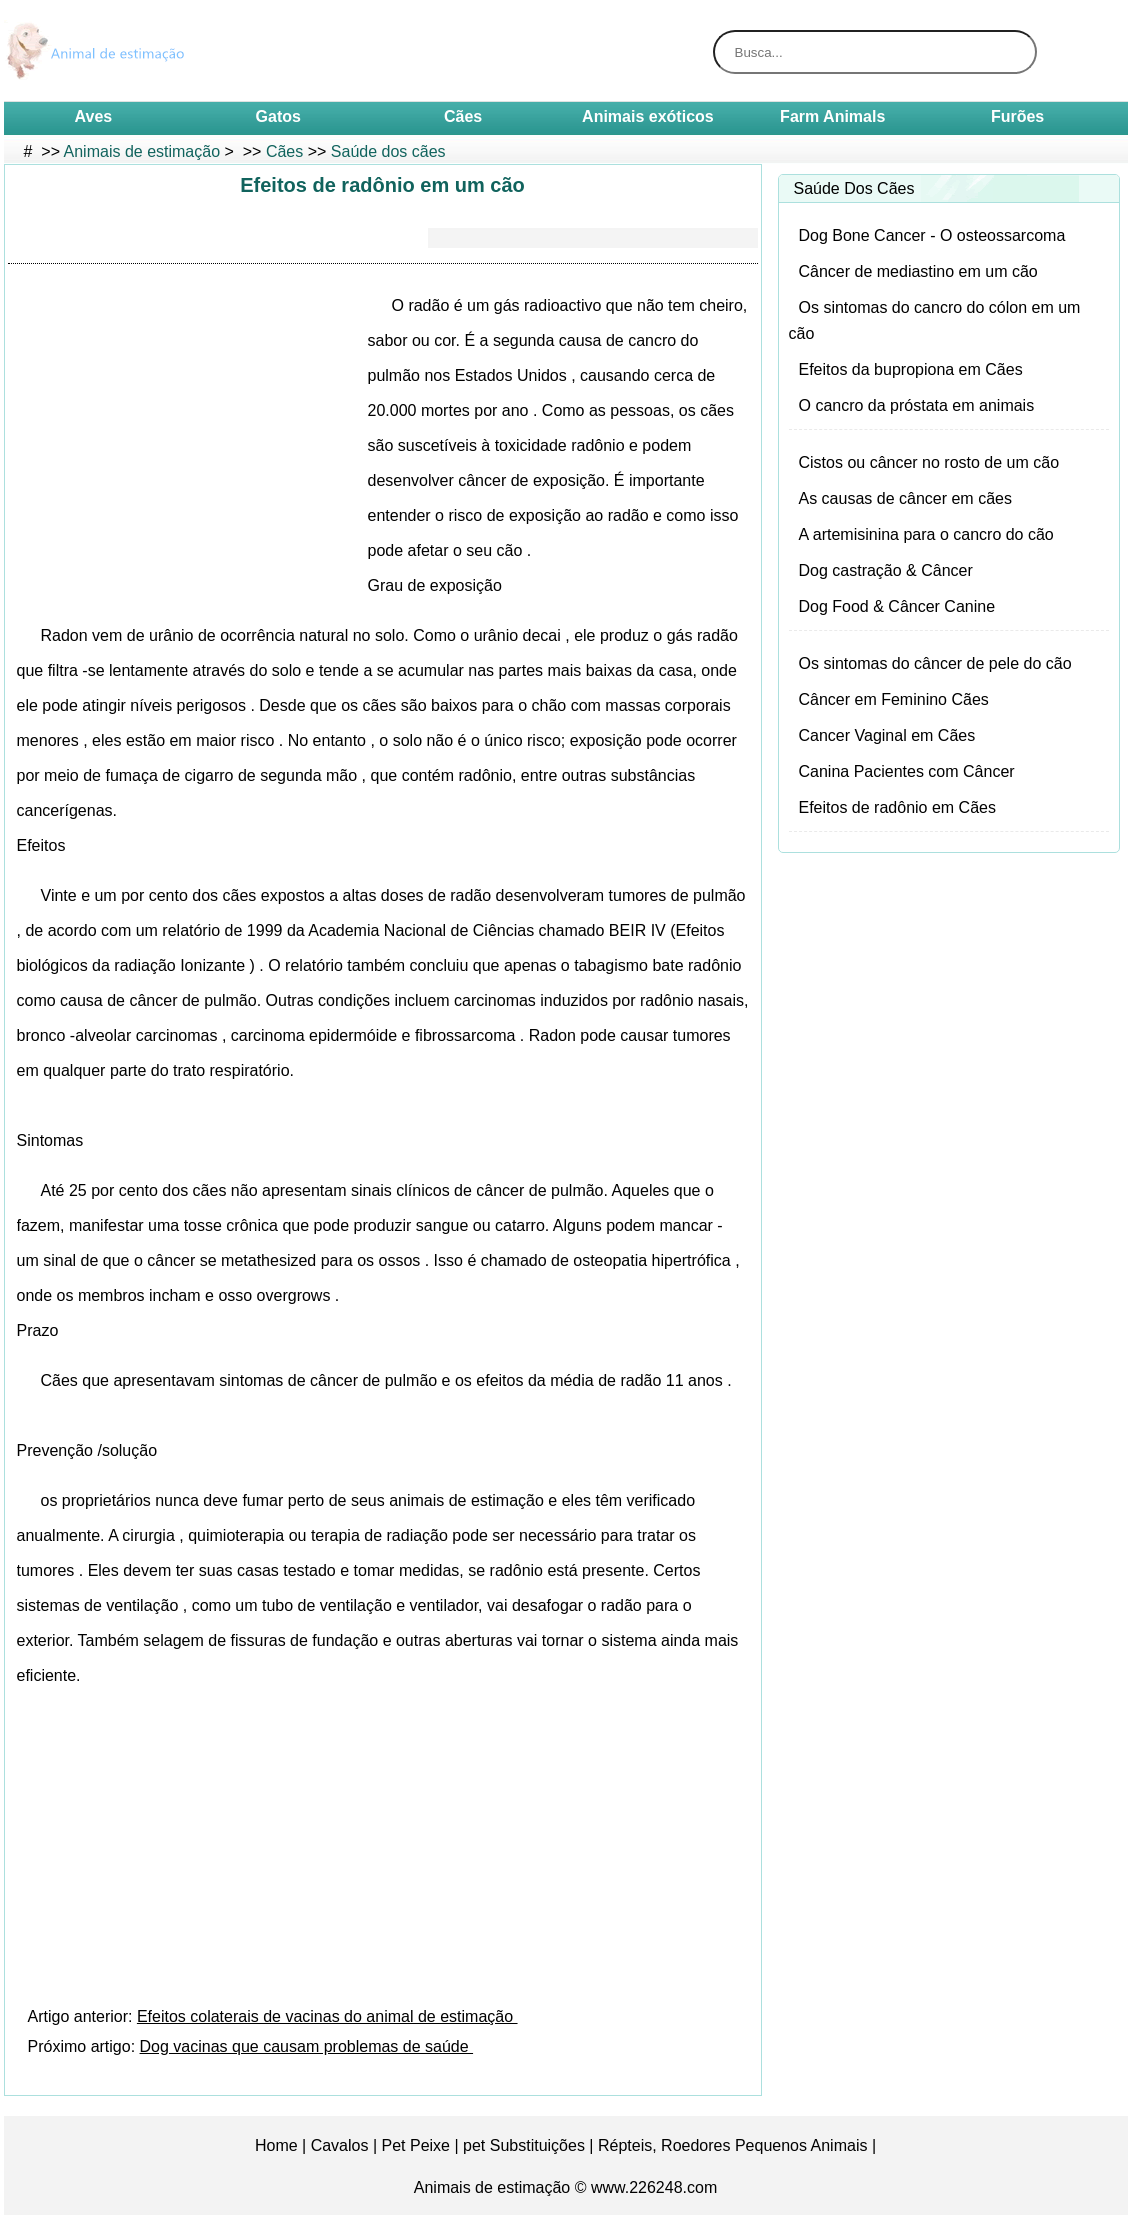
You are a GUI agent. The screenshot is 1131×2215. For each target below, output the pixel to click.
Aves (94, 116)
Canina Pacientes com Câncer (907, 771)
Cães (463, 116)
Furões (1017, 116)
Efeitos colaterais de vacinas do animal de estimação (327, 2016)
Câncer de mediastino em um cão (918, 271)
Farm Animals (832, 116)
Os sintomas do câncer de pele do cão (935, 663)
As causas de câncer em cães (905, 498)
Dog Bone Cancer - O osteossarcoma (932, 235)
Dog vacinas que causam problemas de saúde (307, 2046)
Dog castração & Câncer (886, 570)
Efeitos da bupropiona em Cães (911, 369)
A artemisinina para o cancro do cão (926, 534)
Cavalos (340, 2145)
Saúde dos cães (388, 151)
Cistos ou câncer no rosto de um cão (929, 462)
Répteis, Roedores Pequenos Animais (733, 2145)
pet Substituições (524, 2145)
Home (276, 2145)
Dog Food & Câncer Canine (897, 606)
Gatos (278, 116)
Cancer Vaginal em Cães (887, 735)
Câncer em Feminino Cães (894, 699)
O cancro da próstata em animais (917, 405)
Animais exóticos (648, 116)
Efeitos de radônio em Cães (897, 807)
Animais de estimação (142, 151)
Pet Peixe (416, 2145)
